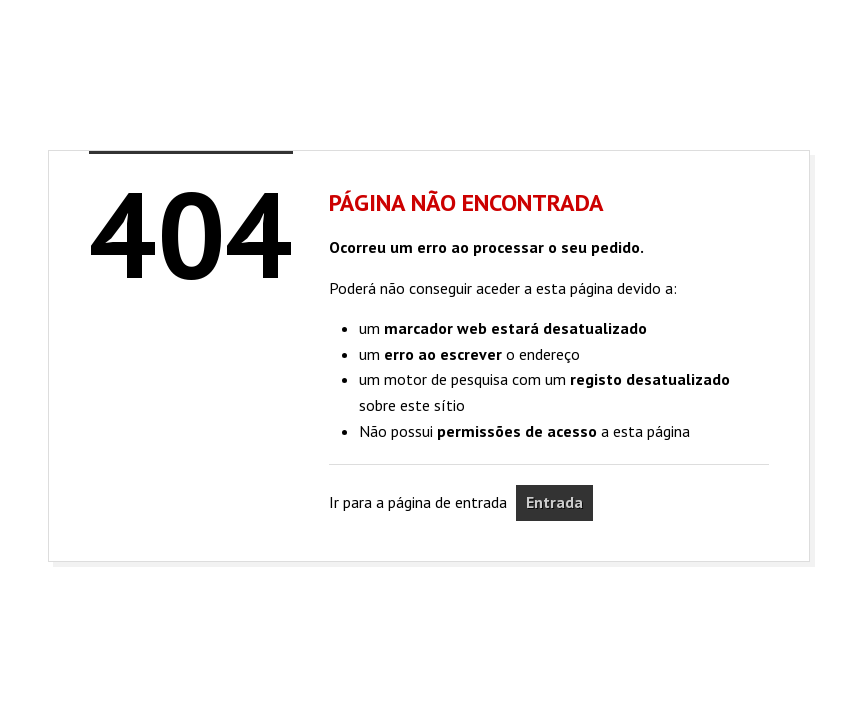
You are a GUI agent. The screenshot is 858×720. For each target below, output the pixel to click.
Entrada (554, 502)
